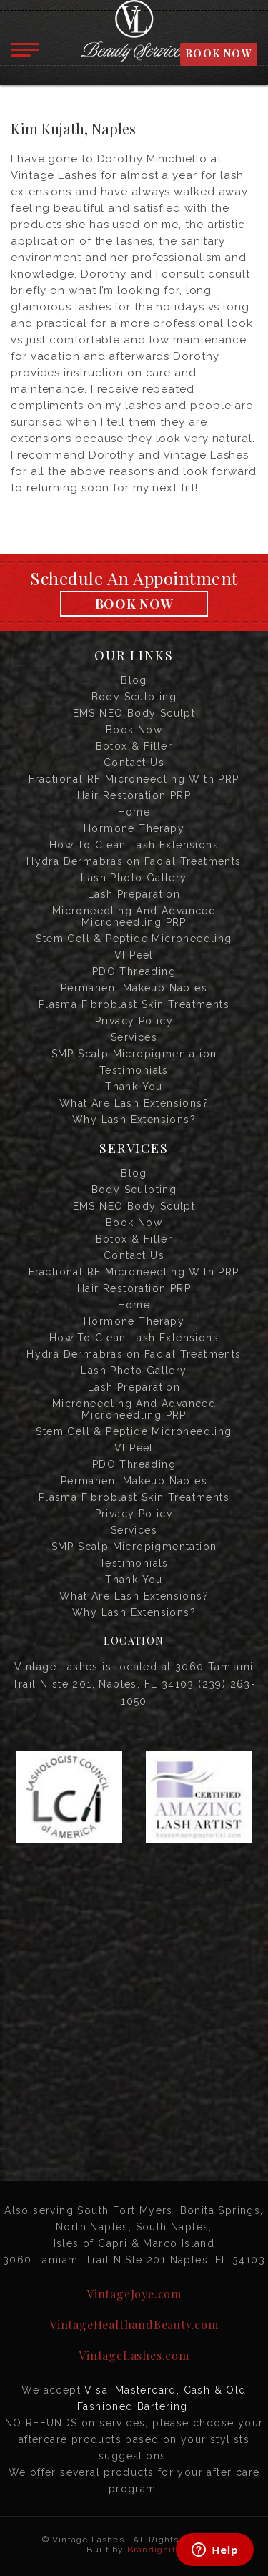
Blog (134, 680)
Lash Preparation (134, 894)
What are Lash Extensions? (134, 1103)
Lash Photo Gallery (134, 877)
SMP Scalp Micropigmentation (134, 1053)
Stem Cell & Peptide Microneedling (134, 938)
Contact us (134, 762)
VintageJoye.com (134, 2293)
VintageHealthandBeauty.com (134, 2324)
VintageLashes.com (134, 2355)
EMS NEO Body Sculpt (134, 713)
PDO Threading (134, 971)
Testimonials (134, 1070)
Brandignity (154, 2550)
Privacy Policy (134, 1021)
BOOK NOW (218, 53)
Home (134, 812)
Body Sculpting (134, 696)
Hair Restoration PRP (134, 795)
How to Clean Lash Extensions (134, 845)
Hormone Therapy (134, 828)
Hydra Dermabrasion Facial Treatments (133, 861)
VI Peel (134, 955)
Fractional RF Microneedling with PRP (134, 779)
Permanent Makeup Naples (134, 988)
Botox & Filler (134, 746)
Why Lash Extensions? (134, 1119)
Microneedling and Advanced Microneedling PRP (134, 916)
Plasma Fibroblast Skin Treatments (134, 1004)
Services (134, 1037)
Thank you (134, 1086)
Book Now (134, 603)
